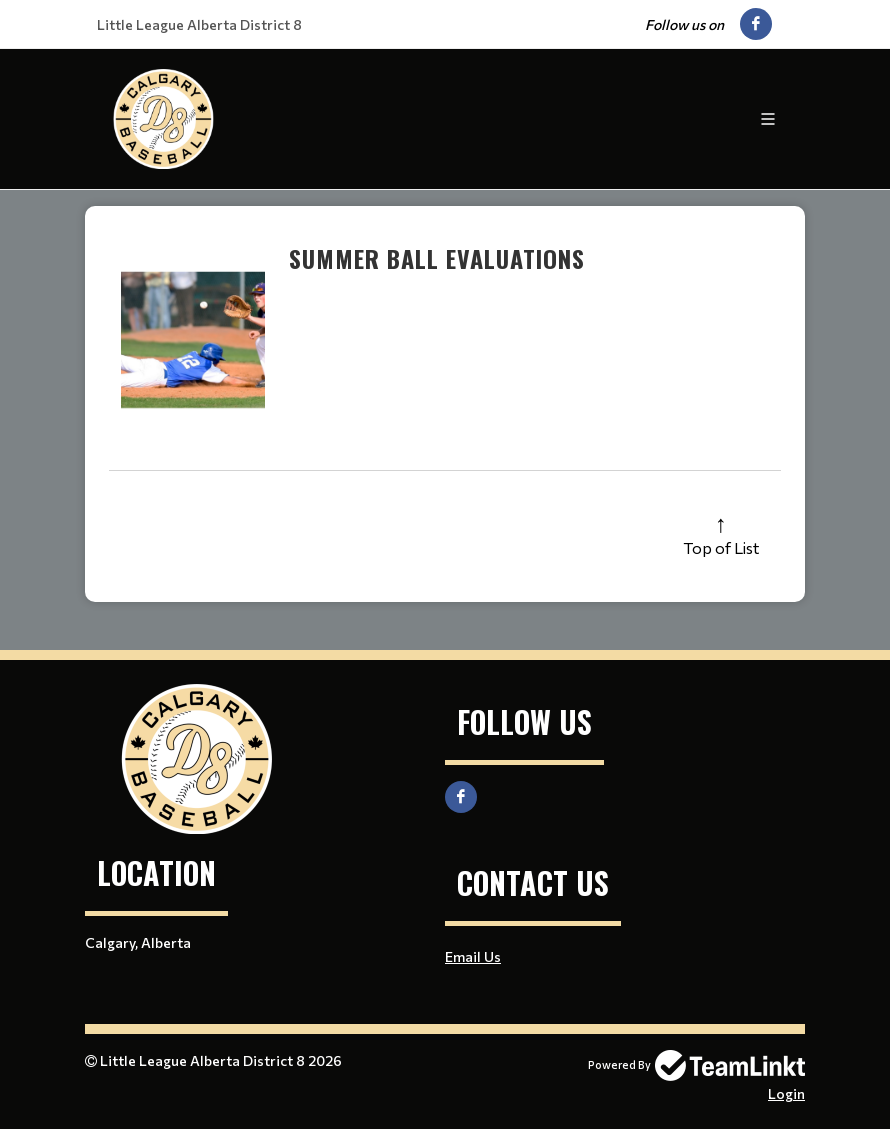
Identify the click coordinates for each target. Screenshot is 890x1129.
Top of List (721, 547)
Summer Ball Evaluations (437, 258)
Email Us (473, 956)
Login (786, 1093)
